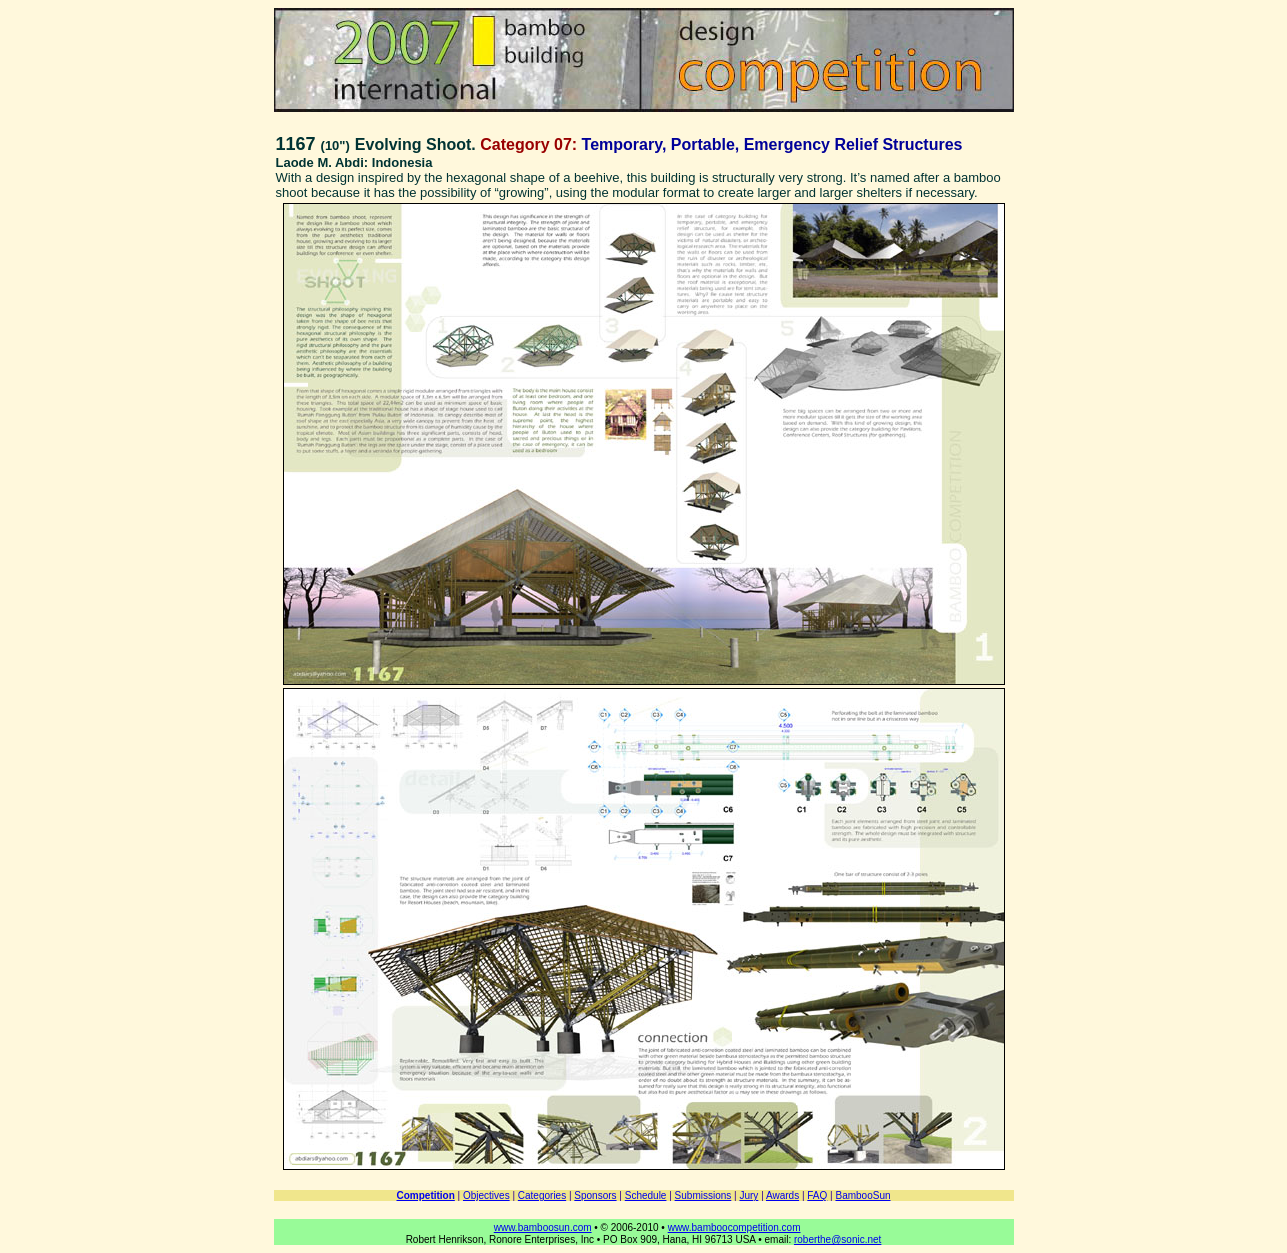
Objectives (486, 1195)
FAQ (817, 1195)
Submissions (703, 1195)
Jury (748, 1195)
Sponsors (595, 1195)
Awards (782, 1195)
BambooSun (862, 1195)
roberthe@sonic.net (837, 1239)
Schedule (646, 1195)
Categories (542, 1195)
